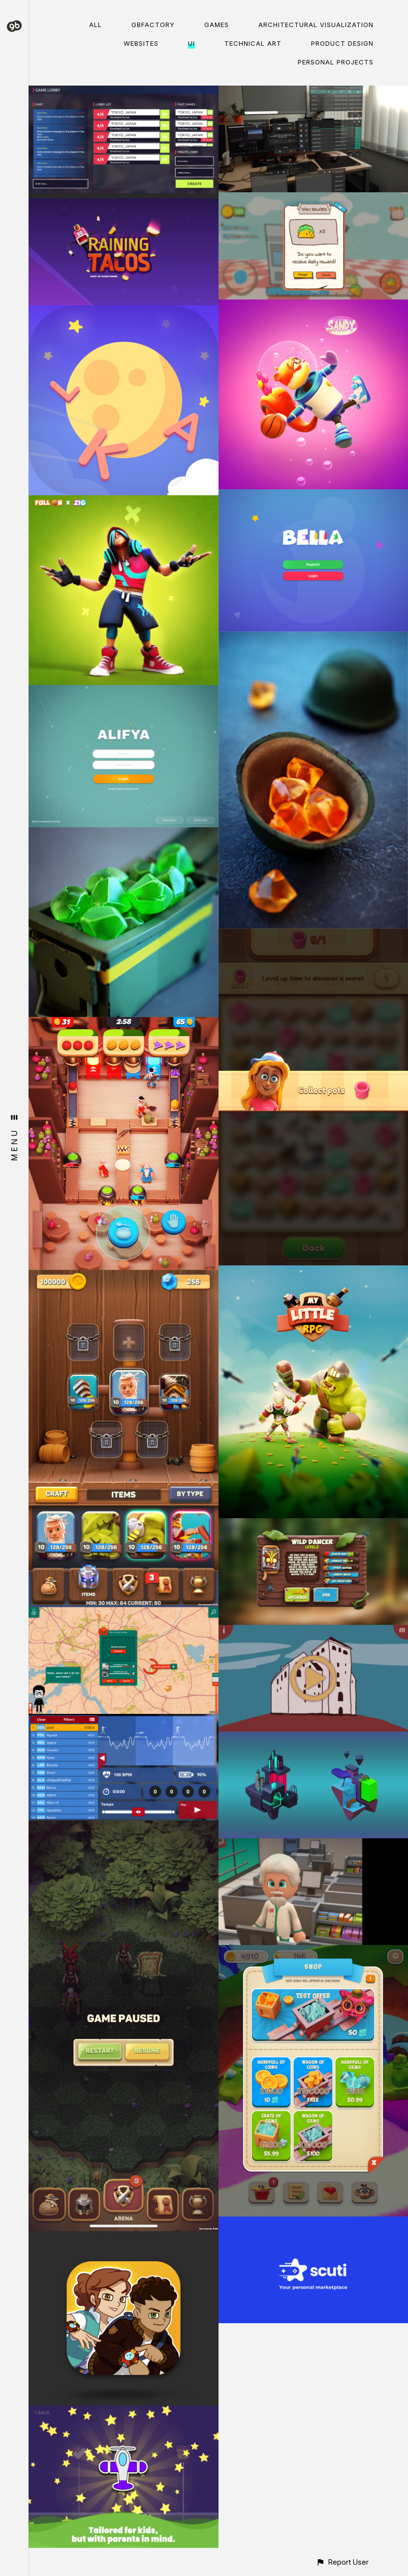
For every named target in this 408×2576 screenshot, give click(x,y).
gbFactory (153, 25)
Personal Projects (336, 62)
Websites (141, 43)
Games (216, 25)
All (95, 25)
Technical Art (253, 43)
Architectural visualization (316, 25)
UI (191, 43)
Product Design (342, 43)
